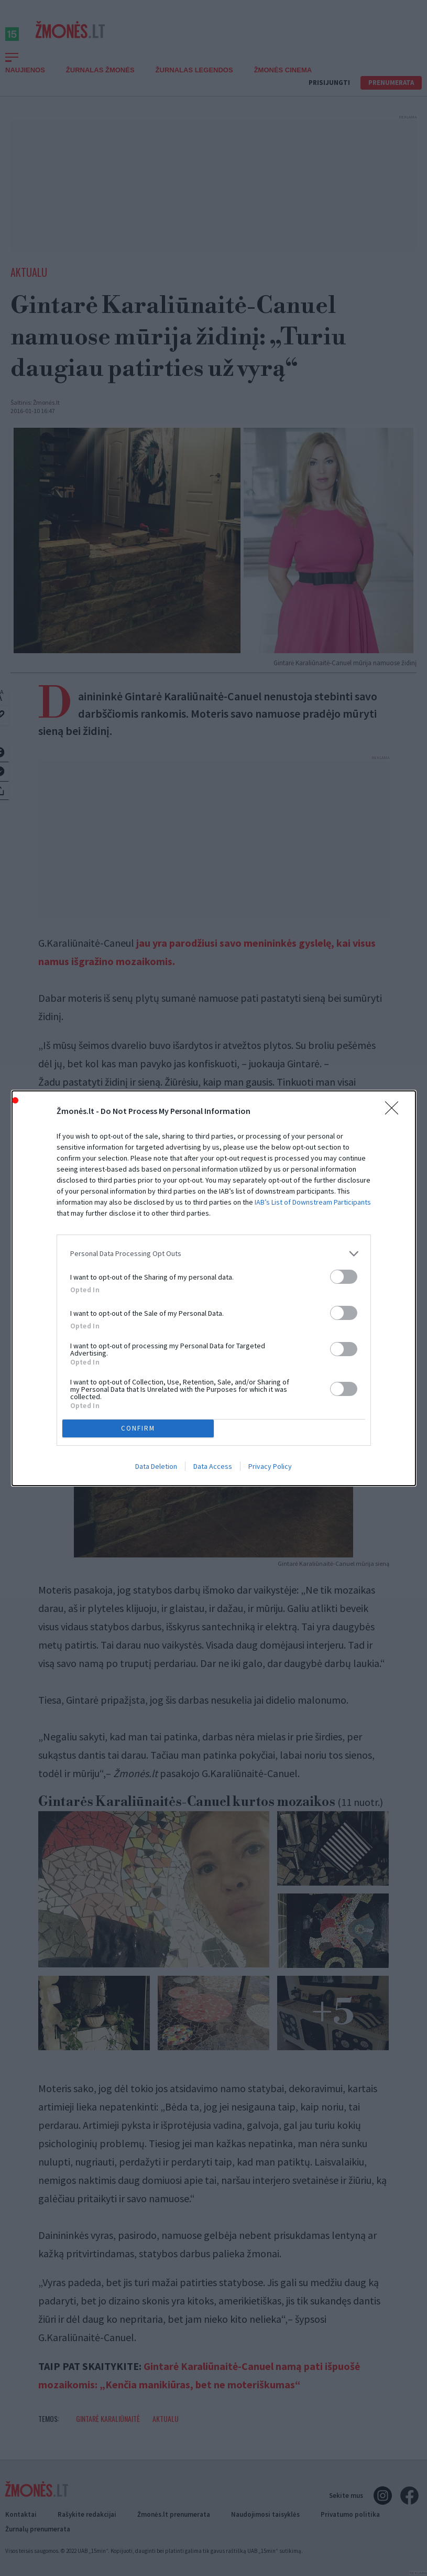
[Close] (395, 1111)
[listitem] (213, 1253)
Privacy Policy (270, 1466)
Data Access (212, 1466)
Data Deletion (156, 1466)
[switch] (343, 1277)
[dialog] (213, 1288)
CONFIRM (138, 1428)
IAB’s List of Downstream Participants (313, 1202)
